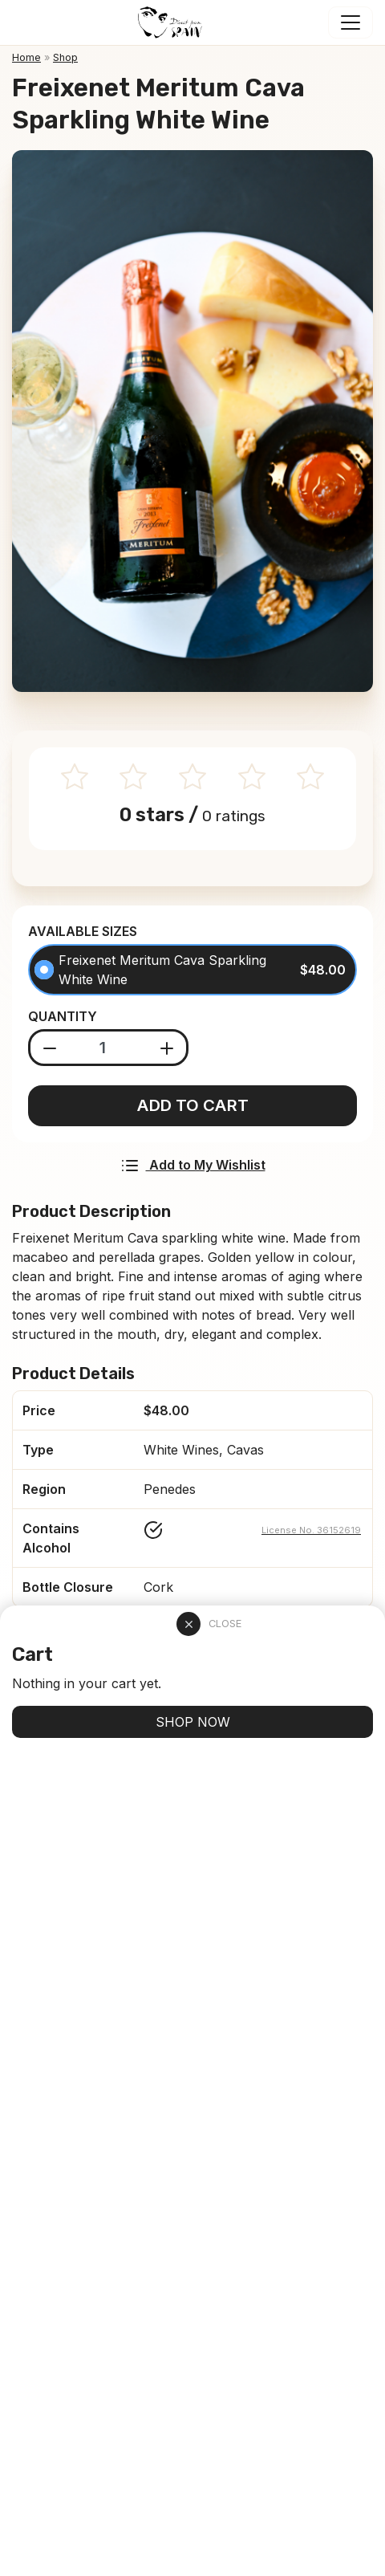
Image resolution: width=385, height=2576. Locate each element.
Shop (65, 57)
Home (26, 57)
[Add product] (167, 1048)
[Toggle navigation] (350, 22)
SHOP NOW (193, 1722)
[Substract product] (50, 1048)
